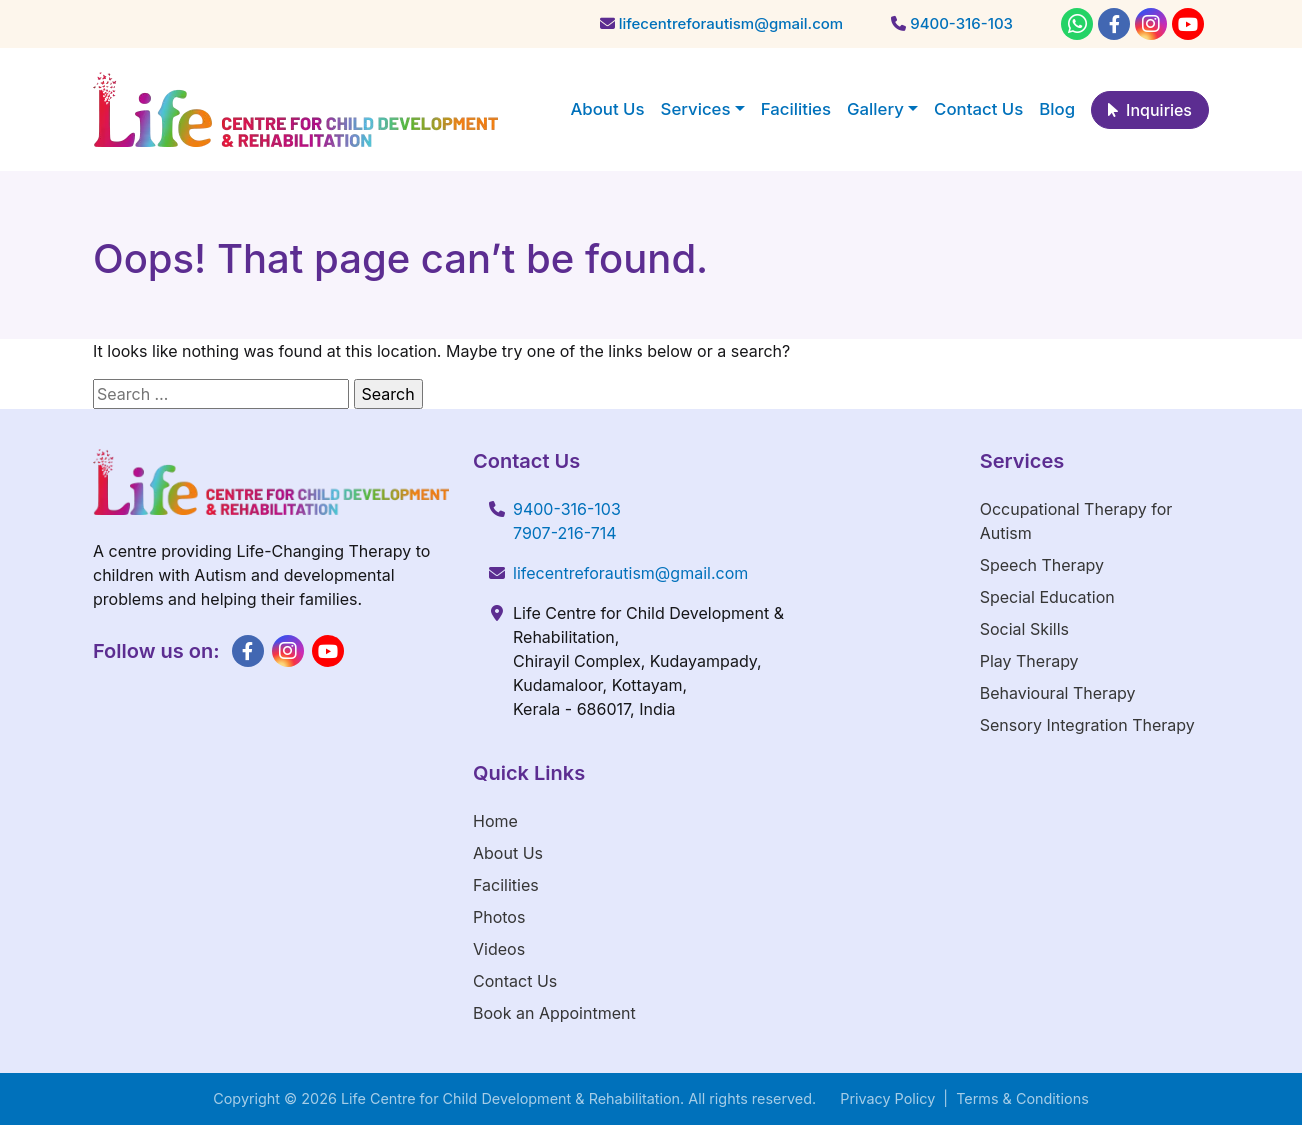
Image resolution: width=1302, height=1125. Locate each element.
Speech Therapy (1042, 565)
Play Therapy (1029, 661)
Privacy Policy (887, 1098)
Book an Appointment (554, 1013)
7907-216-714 (565, 533)
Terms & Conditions (1022, 1098)
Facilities (506, 885)
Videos (499, 949)
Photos (499, 917)
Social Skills (1024, 629)
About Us (508, 853)
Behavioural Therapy (1058, 693)
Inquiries (1150, 110)
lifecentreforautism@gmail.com (630, 573)
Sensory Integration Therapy (1087, 725)
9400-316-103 (567, 509)
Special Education (1047, 597)
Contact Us (515, 981)
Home (495, 821)
